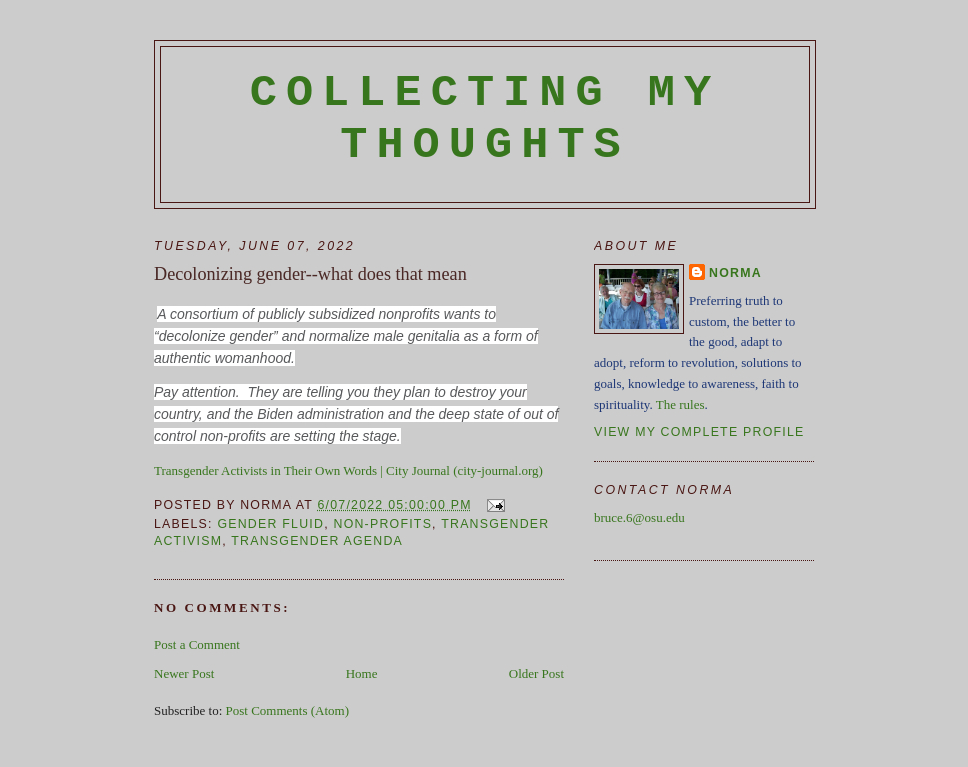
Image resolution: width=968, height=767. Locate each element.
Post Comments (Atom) (288, 710)
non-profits (382, 524)
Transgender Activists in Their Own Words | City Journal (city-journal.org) (348, 470)
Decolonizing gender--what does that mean (310, 274)
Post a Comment (197, 644)
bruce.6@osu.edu (639, 517)
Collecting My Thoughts (485, 119)
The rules (680, 404)
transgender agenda (317, 541)
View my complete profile (699, 432)
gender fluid (270, 524)
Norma (735, 273)
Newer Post (184, 673)
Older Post (536, 673)
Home (362, 673)
